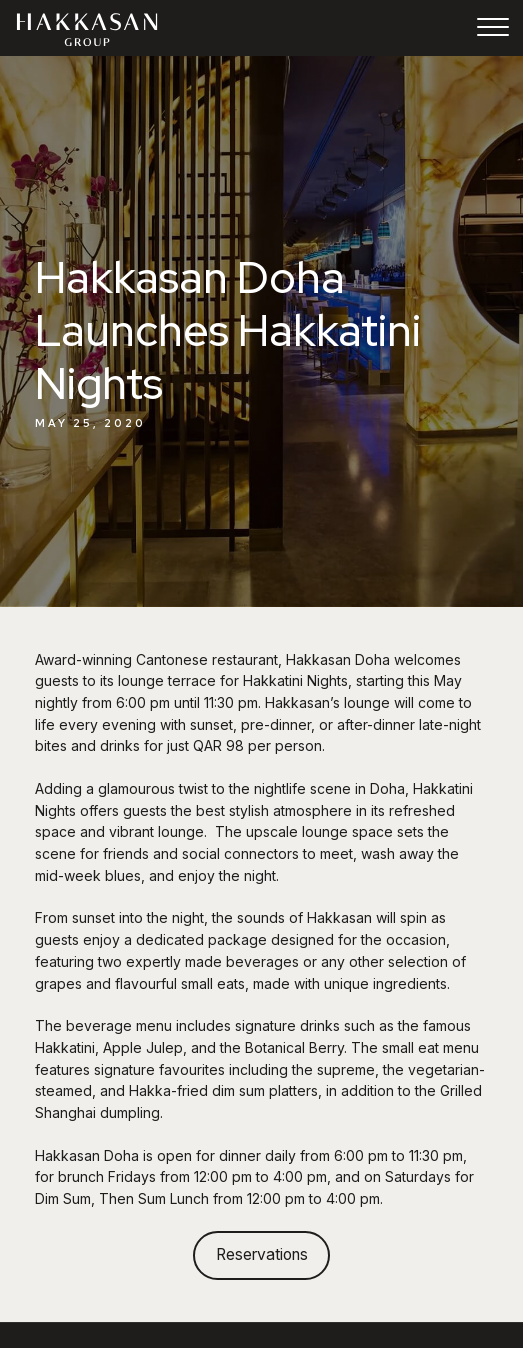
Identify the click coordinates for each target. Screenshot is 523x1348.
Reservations (262, 1254)
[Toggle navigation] (493, 30)
